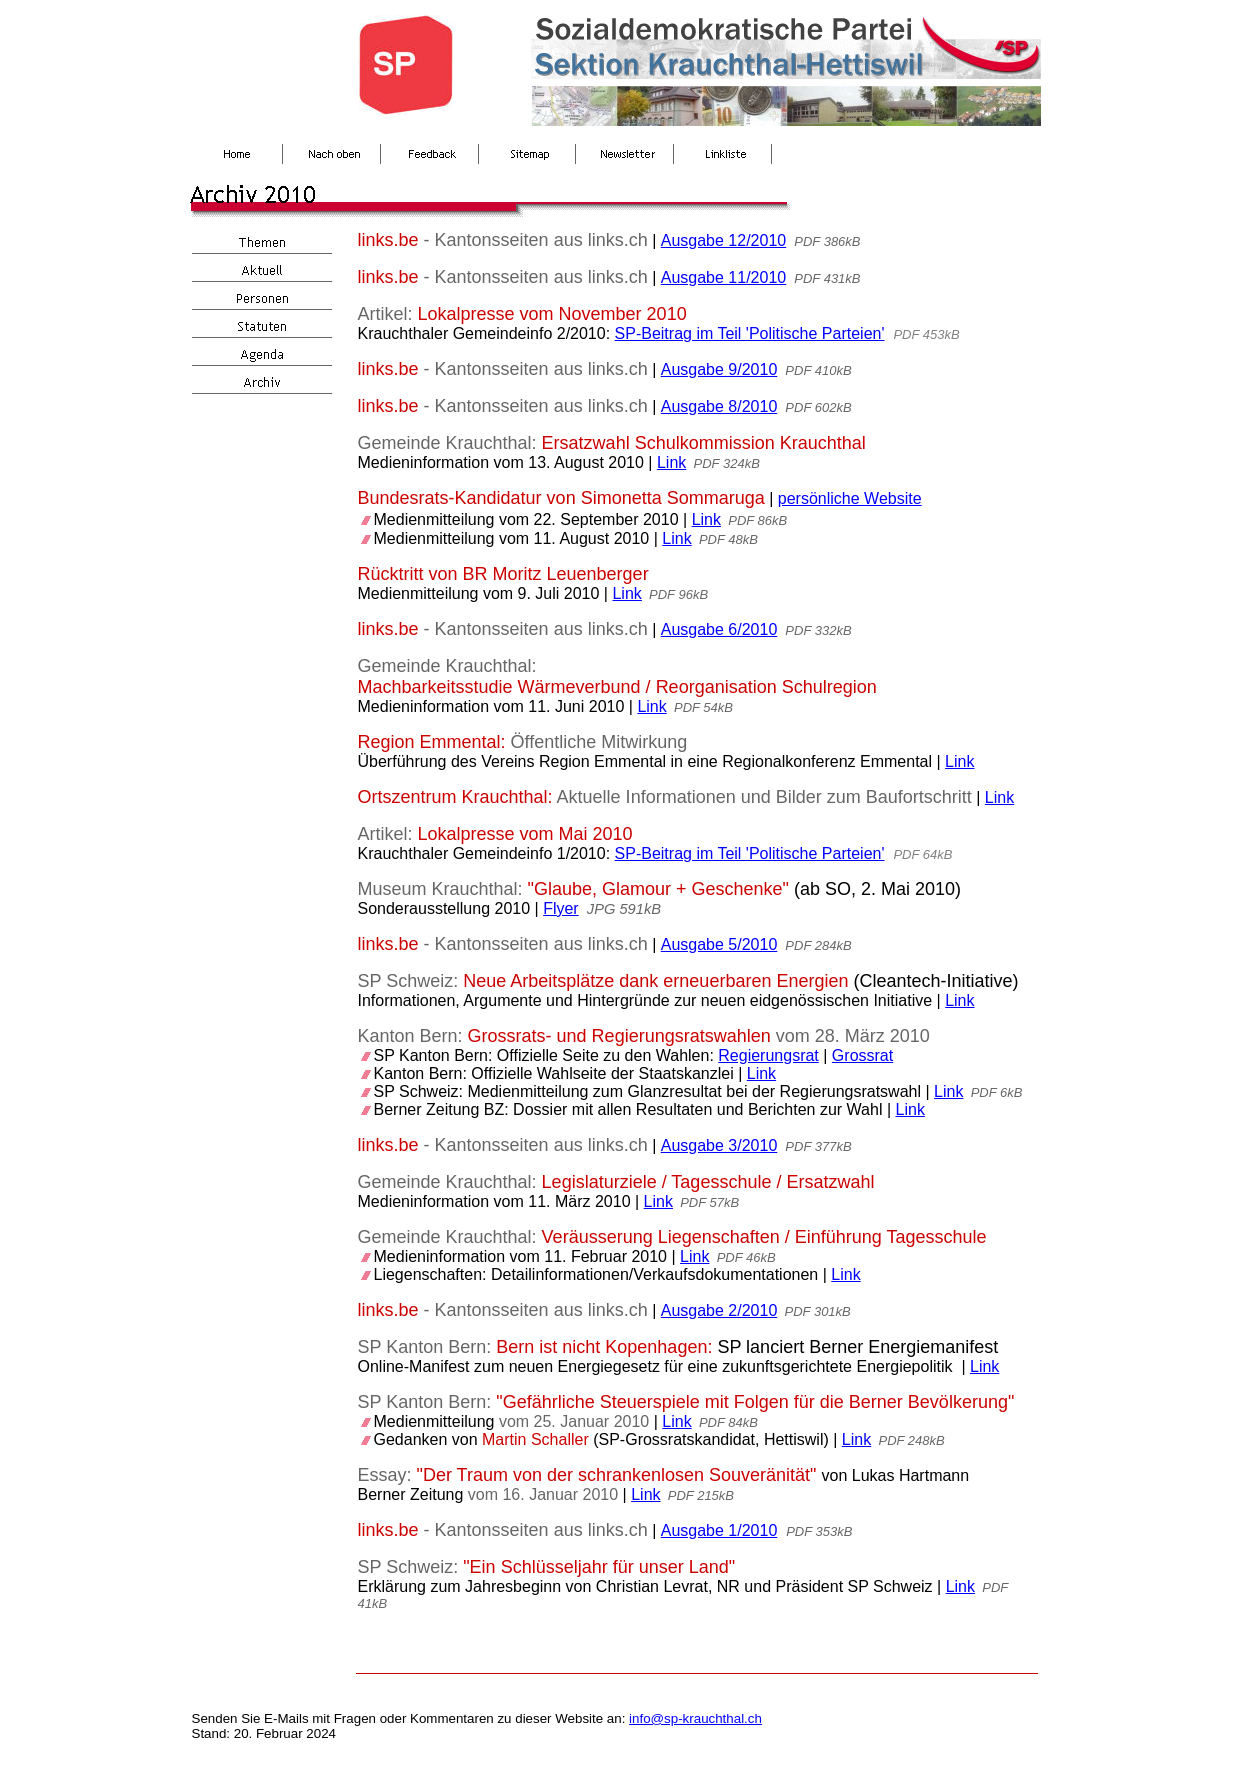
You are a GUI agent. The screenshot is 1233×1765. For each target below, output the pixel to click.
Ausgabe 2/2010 (719, 1310)
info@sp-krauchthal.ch (695, 1718)
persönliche (821, 498)
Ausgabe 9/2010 (719, 369)
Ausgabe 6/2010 (719, 629)
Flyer (561, 908)
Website (893, 498)
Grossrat (862, 1055)
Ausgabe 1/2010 (719, 1530)
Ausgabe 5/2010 (719, 944)
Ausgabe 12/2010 (723, 240)
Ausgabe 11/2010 (723, 277)
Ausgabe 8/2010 (719, 406)
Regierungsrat (768, 1055)
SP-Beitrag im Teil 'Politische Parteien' (750, 333)
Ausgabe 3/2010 (719, 1145)
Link (671, 462)
